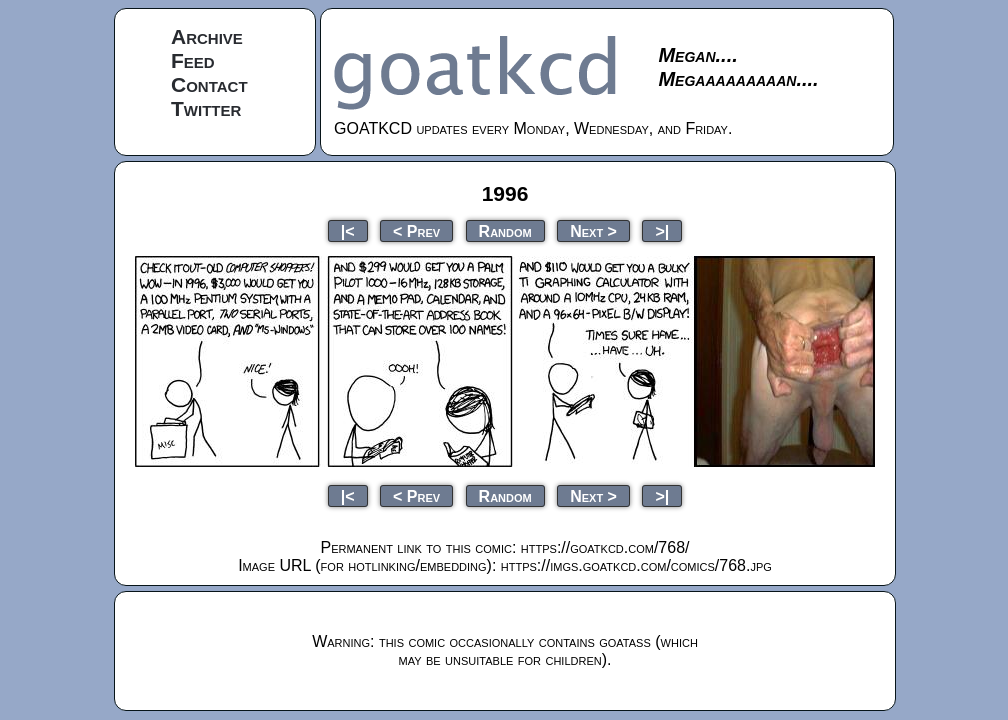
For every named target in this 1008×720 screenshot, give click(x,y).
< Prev (416, 230)
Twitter (206, 108)
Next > (593, 230)
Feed (193, 60)
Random (505, 230)
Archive (207, 36)
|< (348, 230)
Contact (209, 84)
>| (662, 230)
